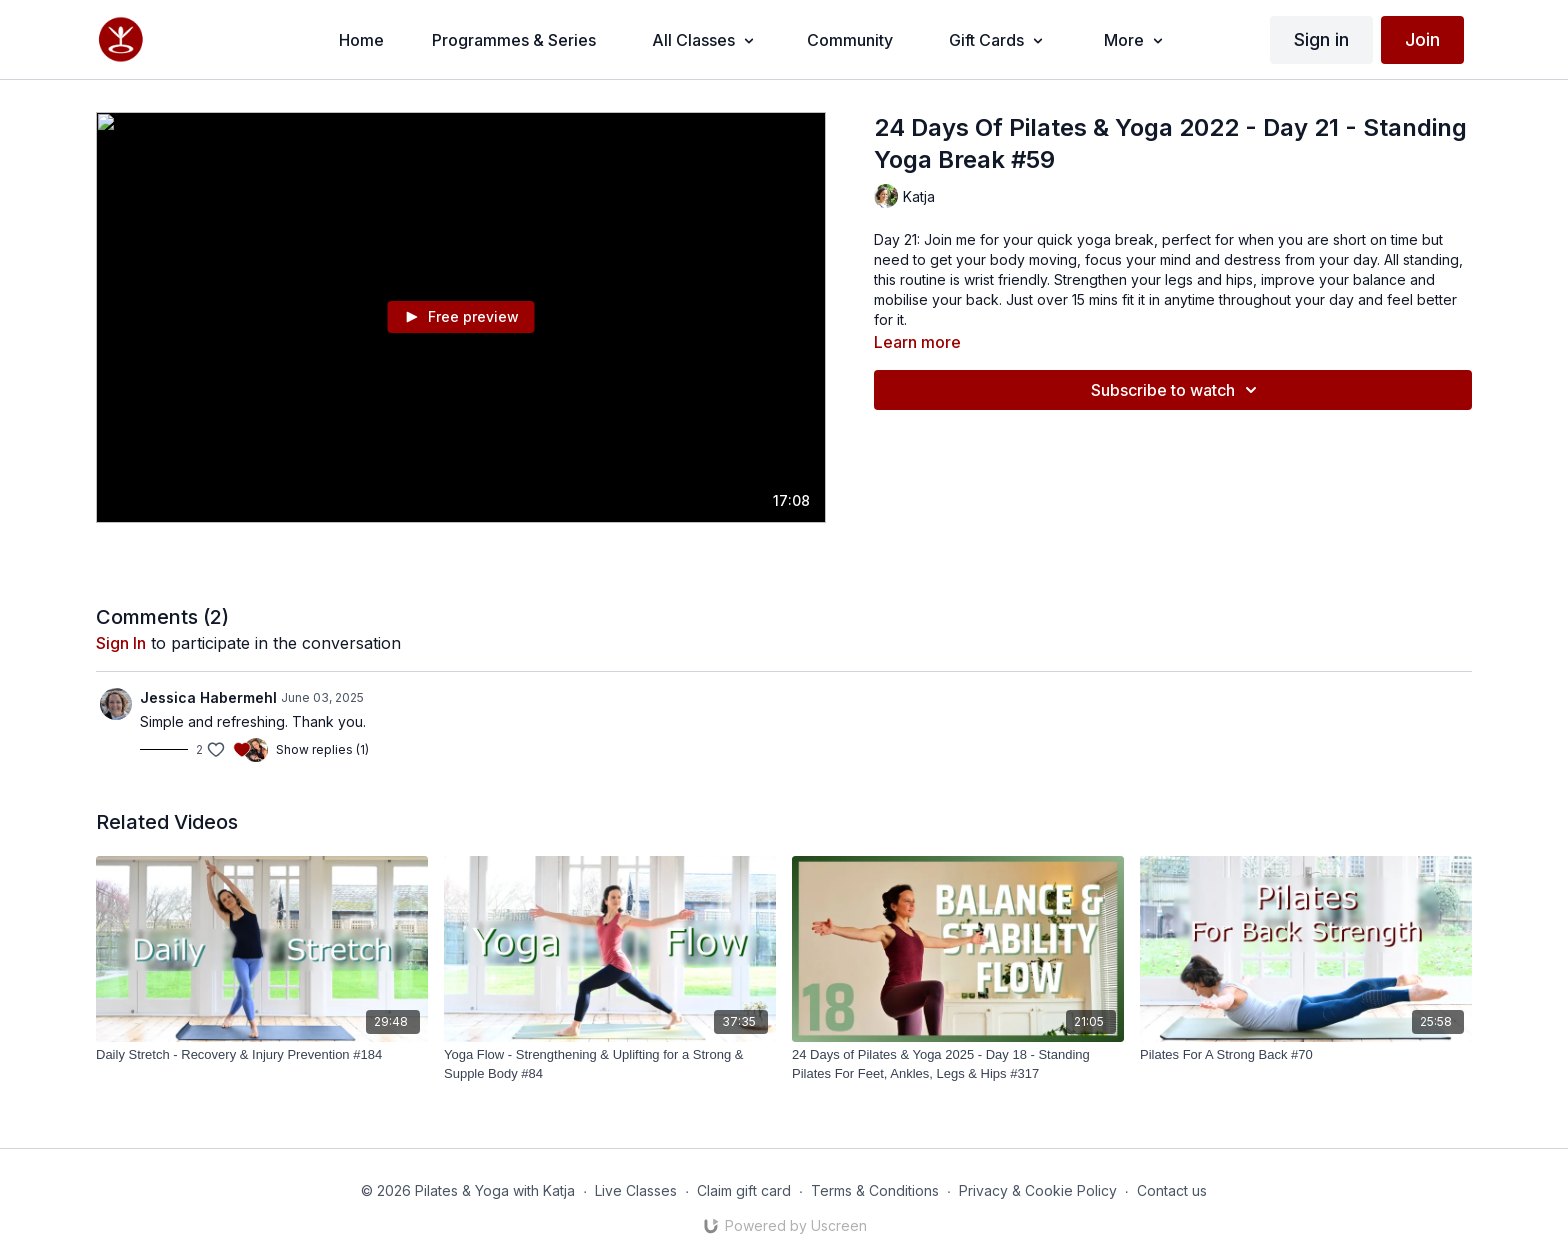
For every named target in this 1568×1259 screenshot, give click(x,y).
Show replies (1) (322, 749)
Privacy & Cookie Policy (1038, 1190)
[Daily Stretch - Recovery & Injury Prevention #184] (262, 1055)
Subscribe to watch (1177, 390)
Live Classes (636, 1190)
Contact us (1172, 1190)
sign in (121, 643)
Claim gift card (744, 1190)
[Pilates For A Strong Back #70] (1306, 1055)
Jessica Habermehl (208, 697)
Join (1422, 39)
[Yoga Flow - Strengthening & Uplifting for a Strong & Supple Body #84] (610, 1064)
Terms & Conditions (875, 1190)
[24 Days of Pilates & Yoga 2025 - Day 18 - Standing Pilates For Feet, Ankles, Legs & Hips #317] (958, 1064)
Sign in (1321, 39)
